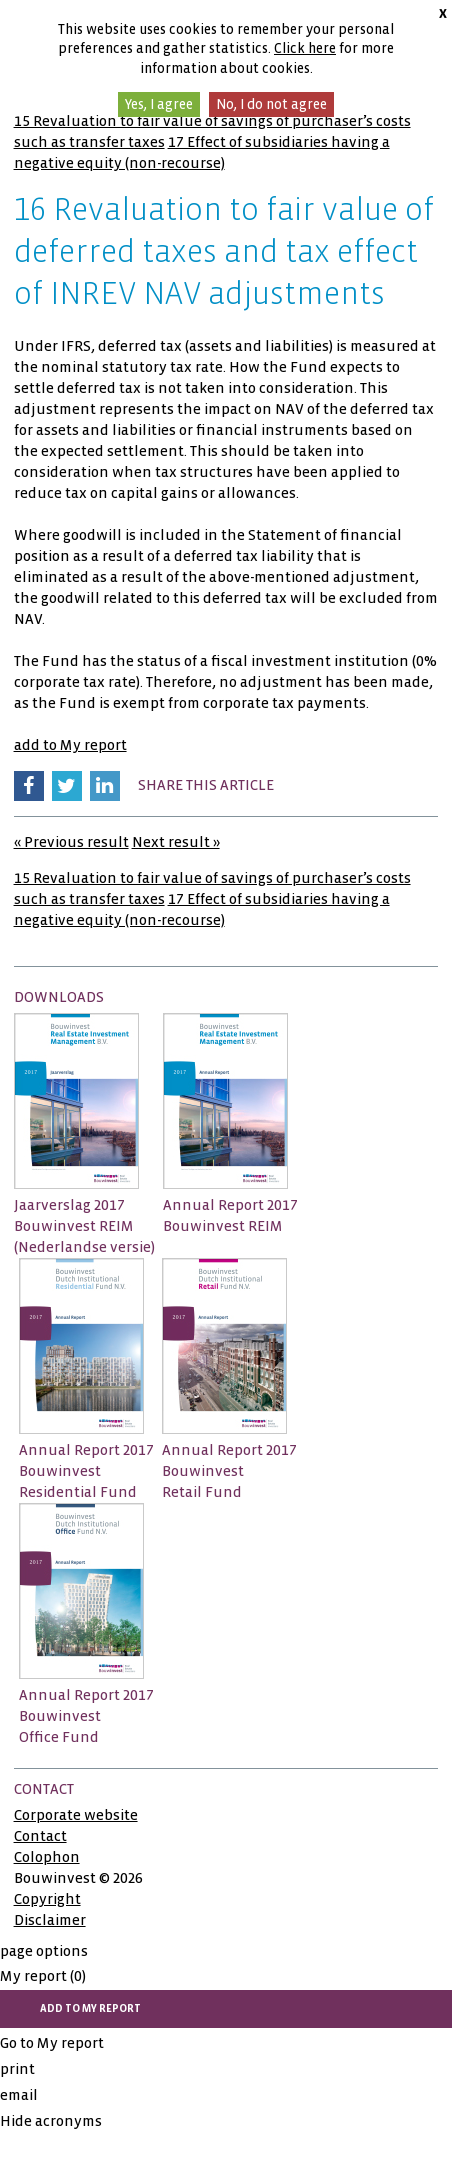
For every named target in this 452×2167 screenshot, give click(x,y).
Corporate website (76, 1815)
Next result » (176, 842)
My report (43, 1976)
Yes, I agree (159, 104)
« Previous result (71, 842)
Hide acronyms (51, 2121)
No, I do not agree (271, 104)
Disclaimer (50, 1920)
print (17, 2069)
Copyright (47, 1899)
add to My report (70, 745)
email (19, 2095)
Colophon (47, 1857)
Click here (305, 48)
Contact (40, 1836)
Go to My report (52, 2043)
